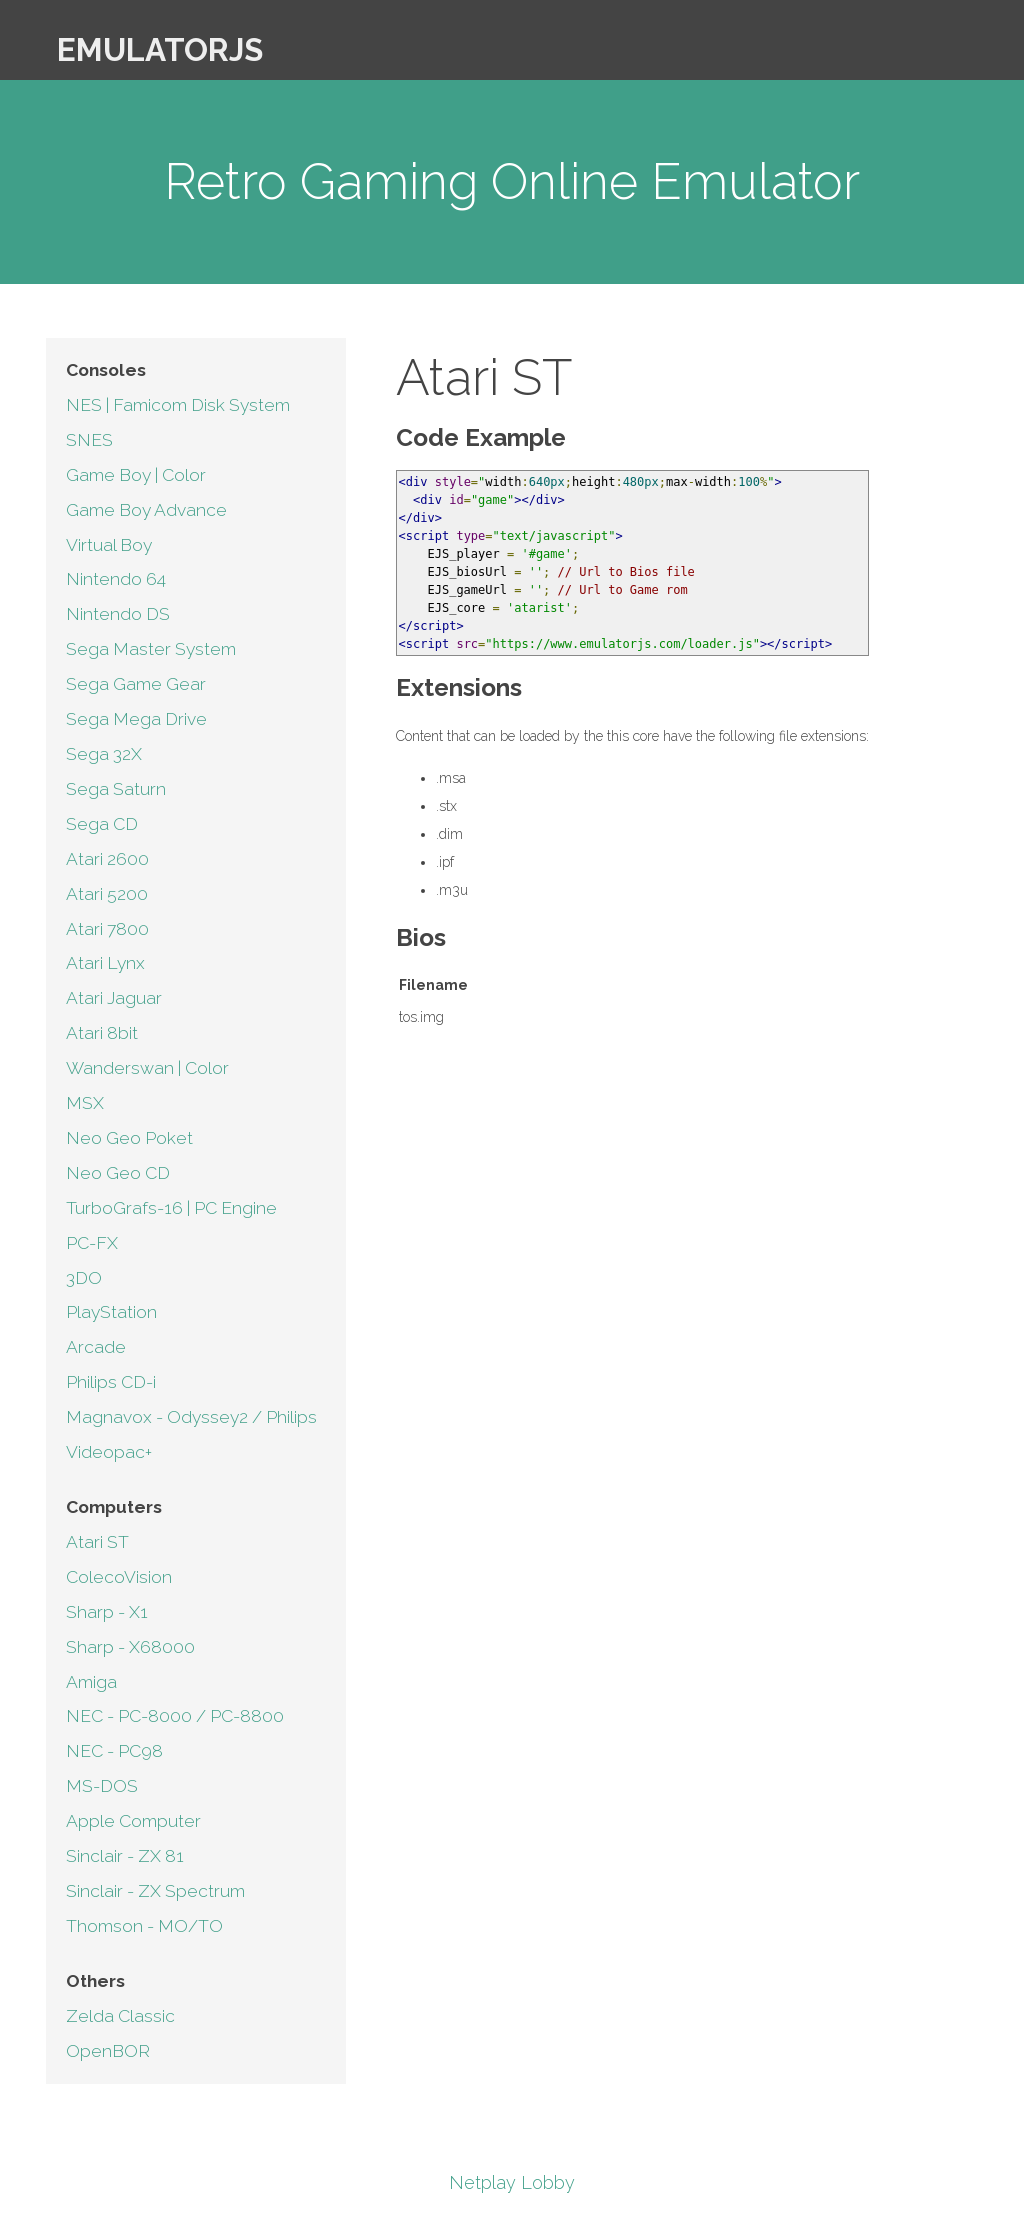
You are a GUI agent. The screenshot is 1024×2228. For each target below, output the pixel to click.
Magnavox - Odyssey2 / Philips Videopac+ (191, 1434)
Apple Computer (133, 1821)
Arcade (96, 1347)
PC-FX (92, 1243)
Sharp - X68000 (130, 1647)
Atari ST (97, 1542)
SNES (89, 440)
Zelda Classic (120, 2016)
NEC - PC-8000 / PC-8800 (175, 1716)
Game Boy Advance (146, 510)
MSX (85, 1103)
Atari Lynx (105, 963)
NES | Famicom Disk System (178, 405)
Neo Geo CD (118, 1173)
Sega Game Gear (136, 684)
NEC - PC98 (114, 1751)
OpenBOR (108, 2051)
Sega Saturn (116, 789)
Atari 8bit (102, 1033)
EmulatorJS (160, 49)
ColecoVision (119, 1577)
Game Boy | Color (136, 475)
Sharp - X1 (107, 1612)
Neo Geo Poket (129, 1138)
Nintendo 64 (116, 579)
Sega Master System (151, 649)
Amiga (91, 1682)
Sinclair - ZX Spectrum (155, 1891)
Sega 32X (104, 754)
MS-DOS (102, 1786)
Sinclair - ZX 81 (125, 1856)
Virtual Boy (109, 545)
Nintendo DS (118, 614)
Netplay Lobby (512, 2182)
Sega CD (102, 824)
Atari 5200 (107, 894)
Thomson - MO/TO (144, 1926)
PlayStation (111, 1312)
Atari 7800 (107, 929)
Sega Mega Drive (136, 719)
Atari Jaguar (114, 998)
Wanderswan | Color (147, 1068)
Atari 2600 (107, 859)
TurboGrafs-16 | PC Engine (171, 1208)
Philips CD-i (111, 1382)
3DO (84, 1278)
